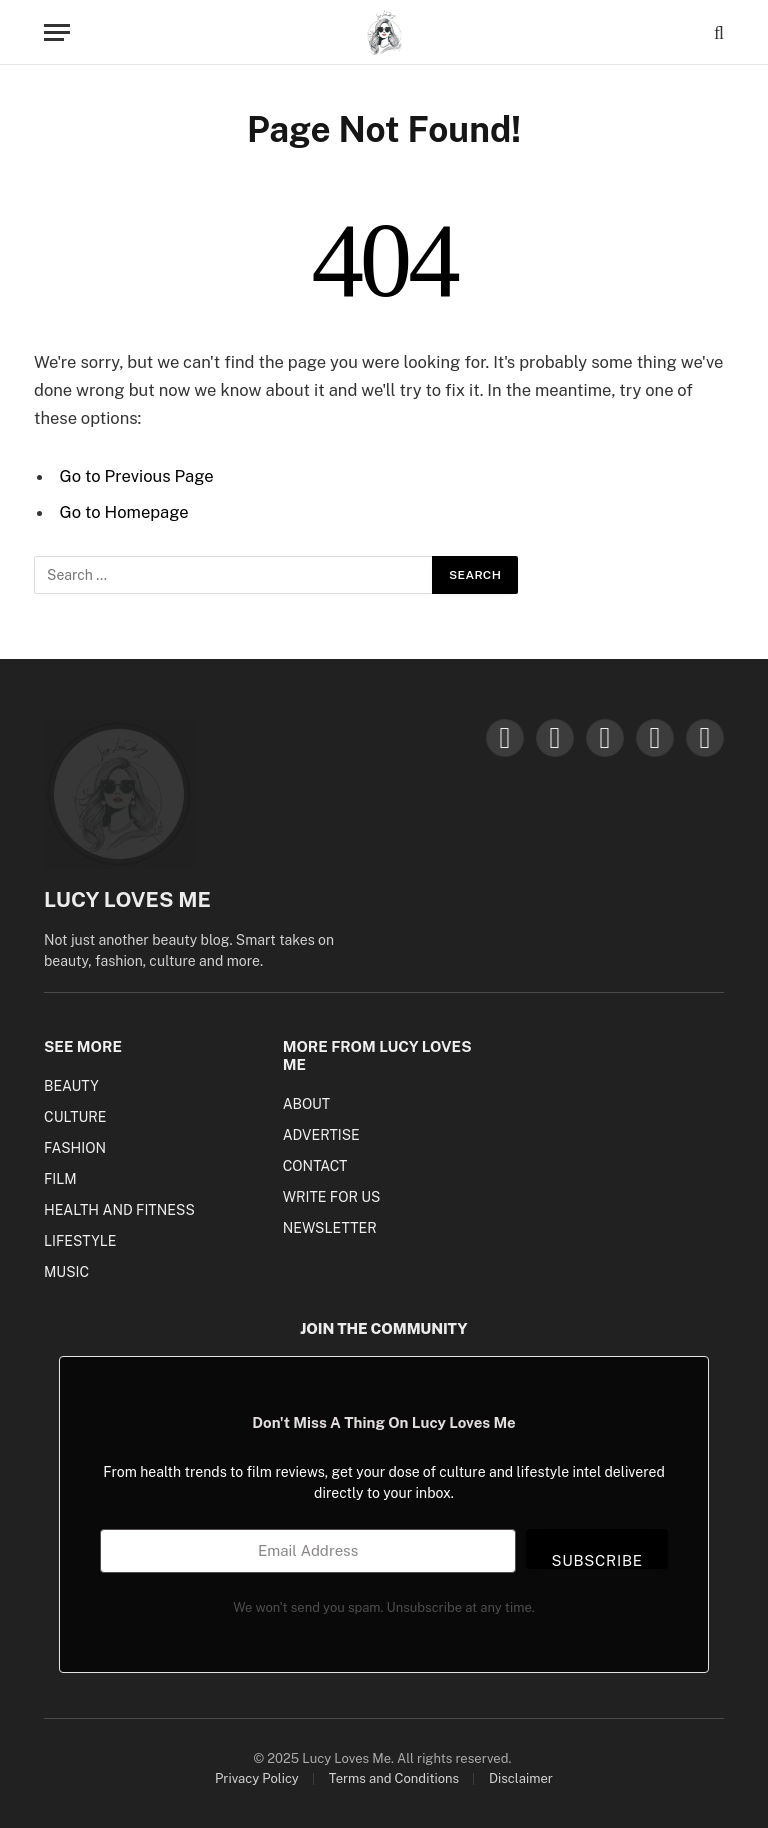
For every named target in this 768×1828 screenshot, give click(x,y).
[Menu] (57, 32)
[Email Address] (308, 1551)
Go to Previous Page (137, 476)
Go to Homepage (124, 512)
